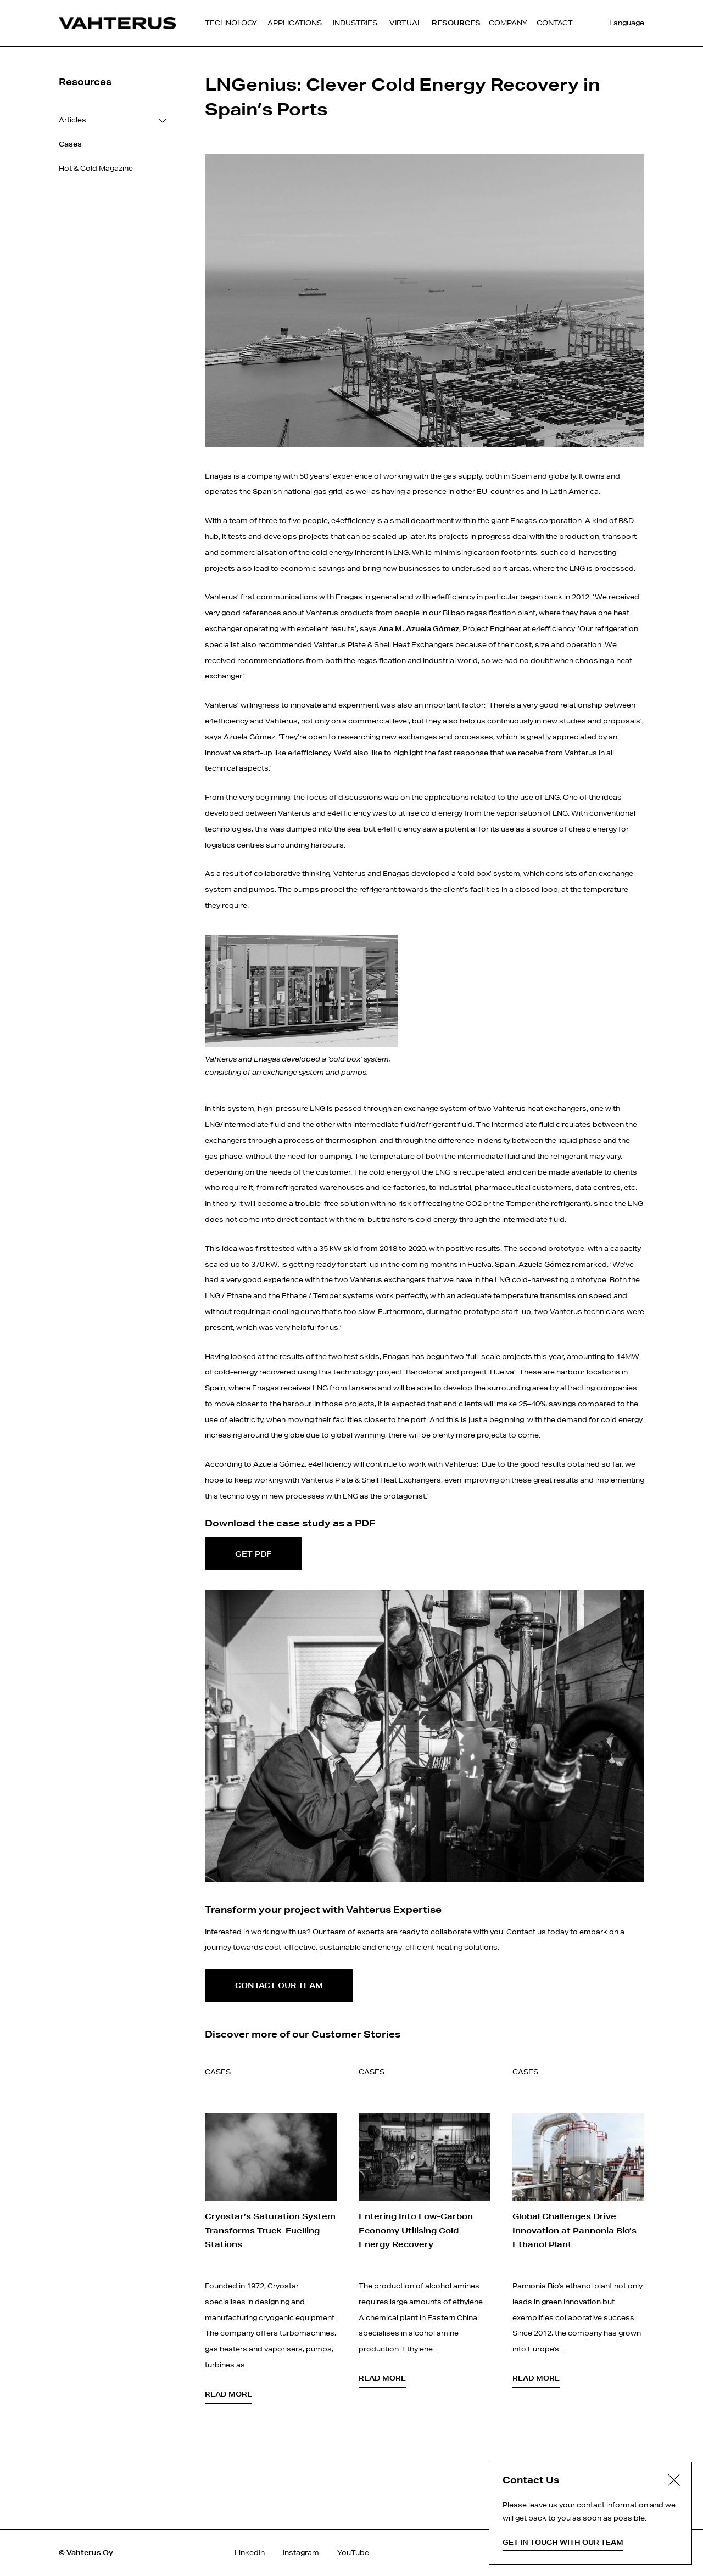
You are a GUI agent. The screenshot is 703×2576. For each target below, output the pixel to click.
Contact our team (279, 1985)
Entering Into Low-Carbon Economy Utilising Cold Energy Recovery (416, 2230)
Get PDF (253, 1553)
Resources (456, 23)
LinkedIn (250, 2553)
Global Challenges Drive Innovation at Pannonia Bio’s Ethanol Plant (574, 2230)
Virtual (405, 23)
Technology (231, 23)
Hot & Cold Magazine (96, 168)
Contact (555, 23)
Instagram (301, 2553)
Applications (294, 23)
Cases (218, 2072)
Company (508, 23)
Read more (228, 2394)
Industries (355, 23)
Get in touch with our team (563, 2542)
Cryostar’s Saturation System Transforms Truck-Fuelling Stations (270, 2230)
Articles (72, 120)
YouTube (353, 2553)
